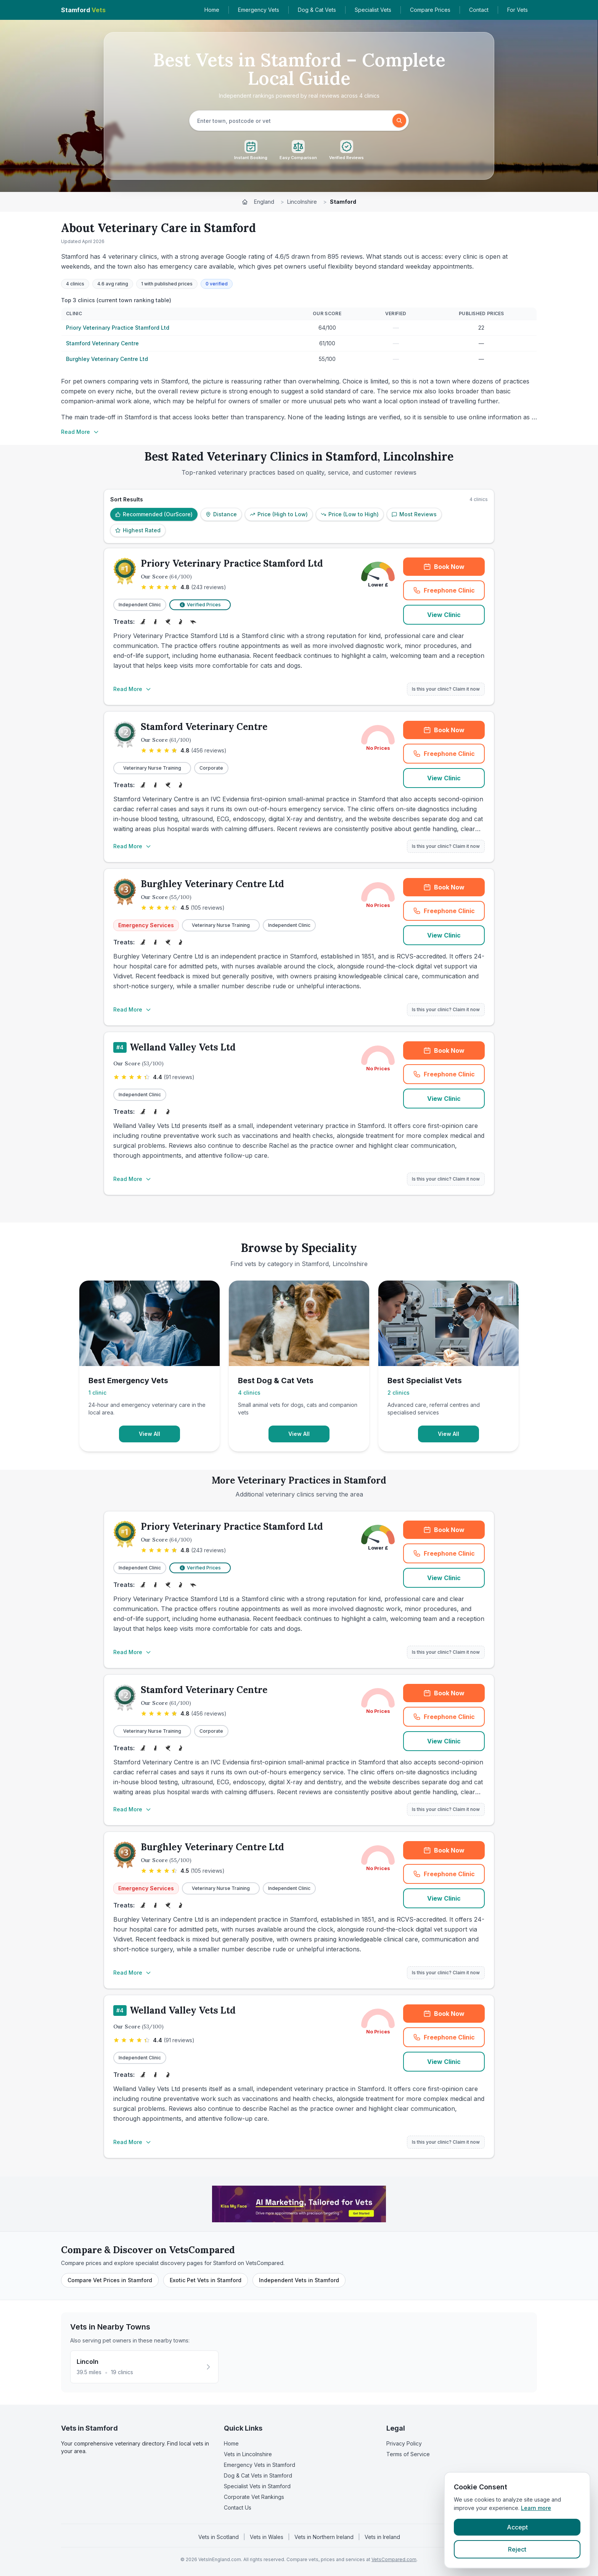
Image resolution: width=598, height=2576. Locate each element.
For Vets (517, 9)
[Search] (399, 120)
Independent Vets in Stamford (299, 2280)
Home (211, 9)
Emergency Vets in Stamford (259, 2465)
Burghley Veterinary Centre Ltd (107, 359)
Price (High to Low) (279, 514)
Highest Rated (138, 530)
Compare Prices (430, 9)
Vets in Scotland (218, 2537)
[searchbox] (292, 120)
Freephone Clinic (444, 590)
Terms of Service (408, 2454)
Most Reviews (414, 514)
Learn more (536, 2508)
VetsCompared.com (393, 2559)
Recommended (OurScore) (154, 514)
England (264, 201)
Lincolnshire (302, 201)
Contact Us (237, 2507)
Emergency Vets (258, 9)
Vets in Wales (266, 2537)
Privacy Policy (404, 2443)
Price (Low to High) (350, 514)
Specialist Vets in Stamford (257, 2486)
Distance (221, 514)
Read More (80, 432)
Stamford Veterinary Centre (102, 343)
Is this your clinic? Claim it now (446, 689)
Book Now (444, 566)
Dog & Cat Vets (317, 9)
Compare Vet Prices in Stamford (110, 2280)
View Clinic (444, 615)
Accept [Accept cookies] (517, 2527)
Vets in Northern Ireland (324, 2537)
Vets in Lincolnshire (248, 2454)
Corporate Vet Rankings (254, 2497)
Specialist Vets (373, 9)
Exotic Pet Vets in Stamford (205, 2280)
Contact (479, 9)
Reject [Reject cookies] (517, 2549)
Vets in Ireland (382, 2537)
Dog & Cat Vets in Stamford (258, 2475)
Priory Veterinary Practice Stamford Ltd (117, 327)
